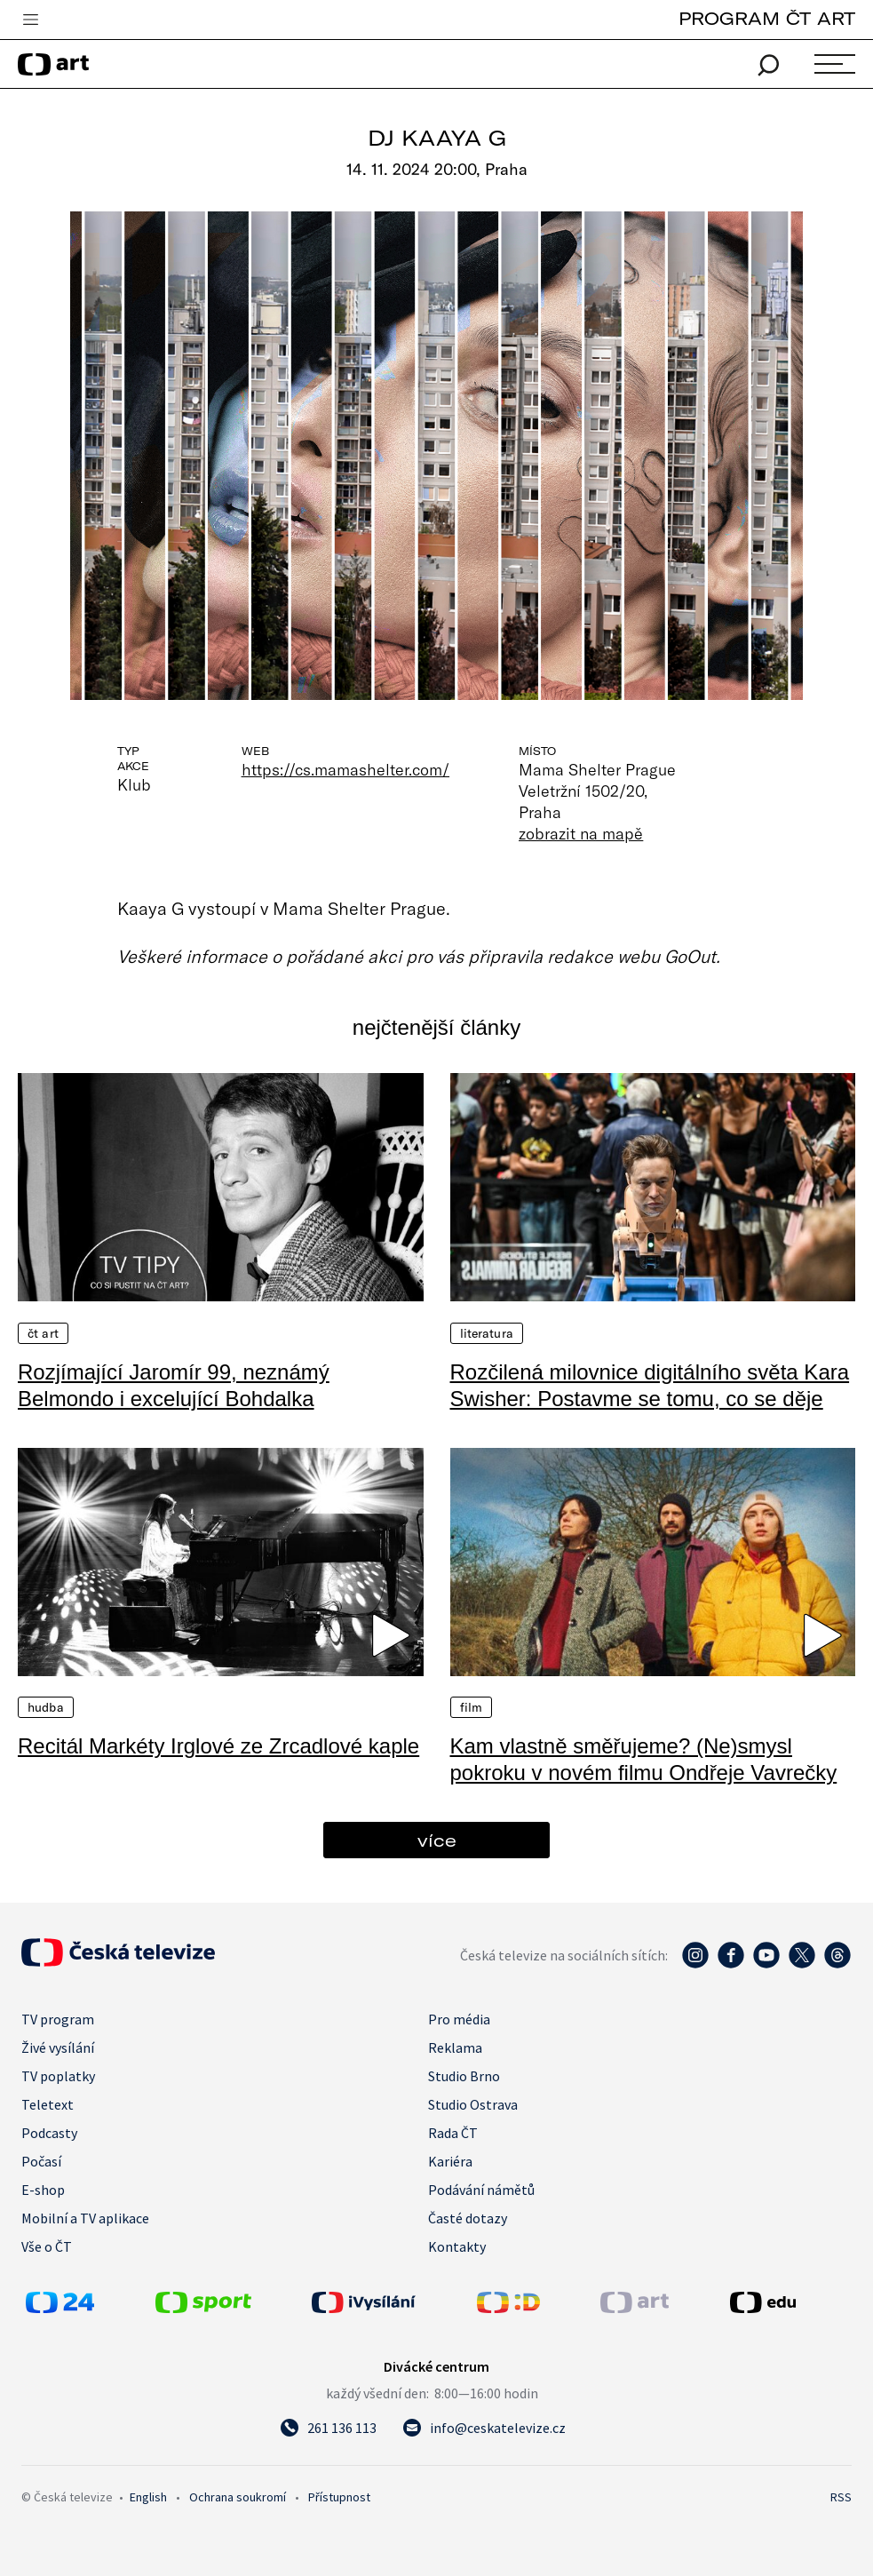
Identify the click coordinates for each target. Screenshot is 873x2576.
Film (471, 1707)
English (148, 2497)
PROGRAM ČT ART (767, 18)
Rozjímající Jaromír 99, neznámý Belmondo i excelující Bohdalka (173, 1385)
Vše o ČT (46, 2246)
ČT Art (43, 1333)
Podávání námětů (481, 2189)
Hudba (46, 1707)
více (436, 1840)
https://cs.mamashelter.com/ (346, 769)
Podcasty (49, 2133)
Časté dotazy (467, 2218)
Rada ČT (453, 2133)
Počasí (41, 2161)
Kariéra (450, 2161)
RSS (841, 2497)
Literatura (486, 1333)
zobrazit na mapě (581, 833)
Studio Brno (464, 2076)
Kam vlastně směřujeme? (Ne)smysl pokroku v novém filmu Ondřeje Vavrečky (643, 1759)
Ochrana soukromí (237, 2497)
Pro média (459, 2019)
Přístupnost (339, 2497)
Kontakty (457, 2246)
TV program (57, 2019)
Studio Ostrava (473, 2104)
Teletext (47, 2104)
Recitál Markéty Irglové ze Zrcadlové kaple (218, 1746)
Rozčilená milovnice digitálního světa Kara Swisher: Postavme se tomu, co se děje (650, 1385)
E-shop (43, 2189)
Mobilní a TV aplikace (85, 2218)
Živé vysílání (57, 2047)
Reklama (455, 2047)
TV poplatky (58, 2076)
